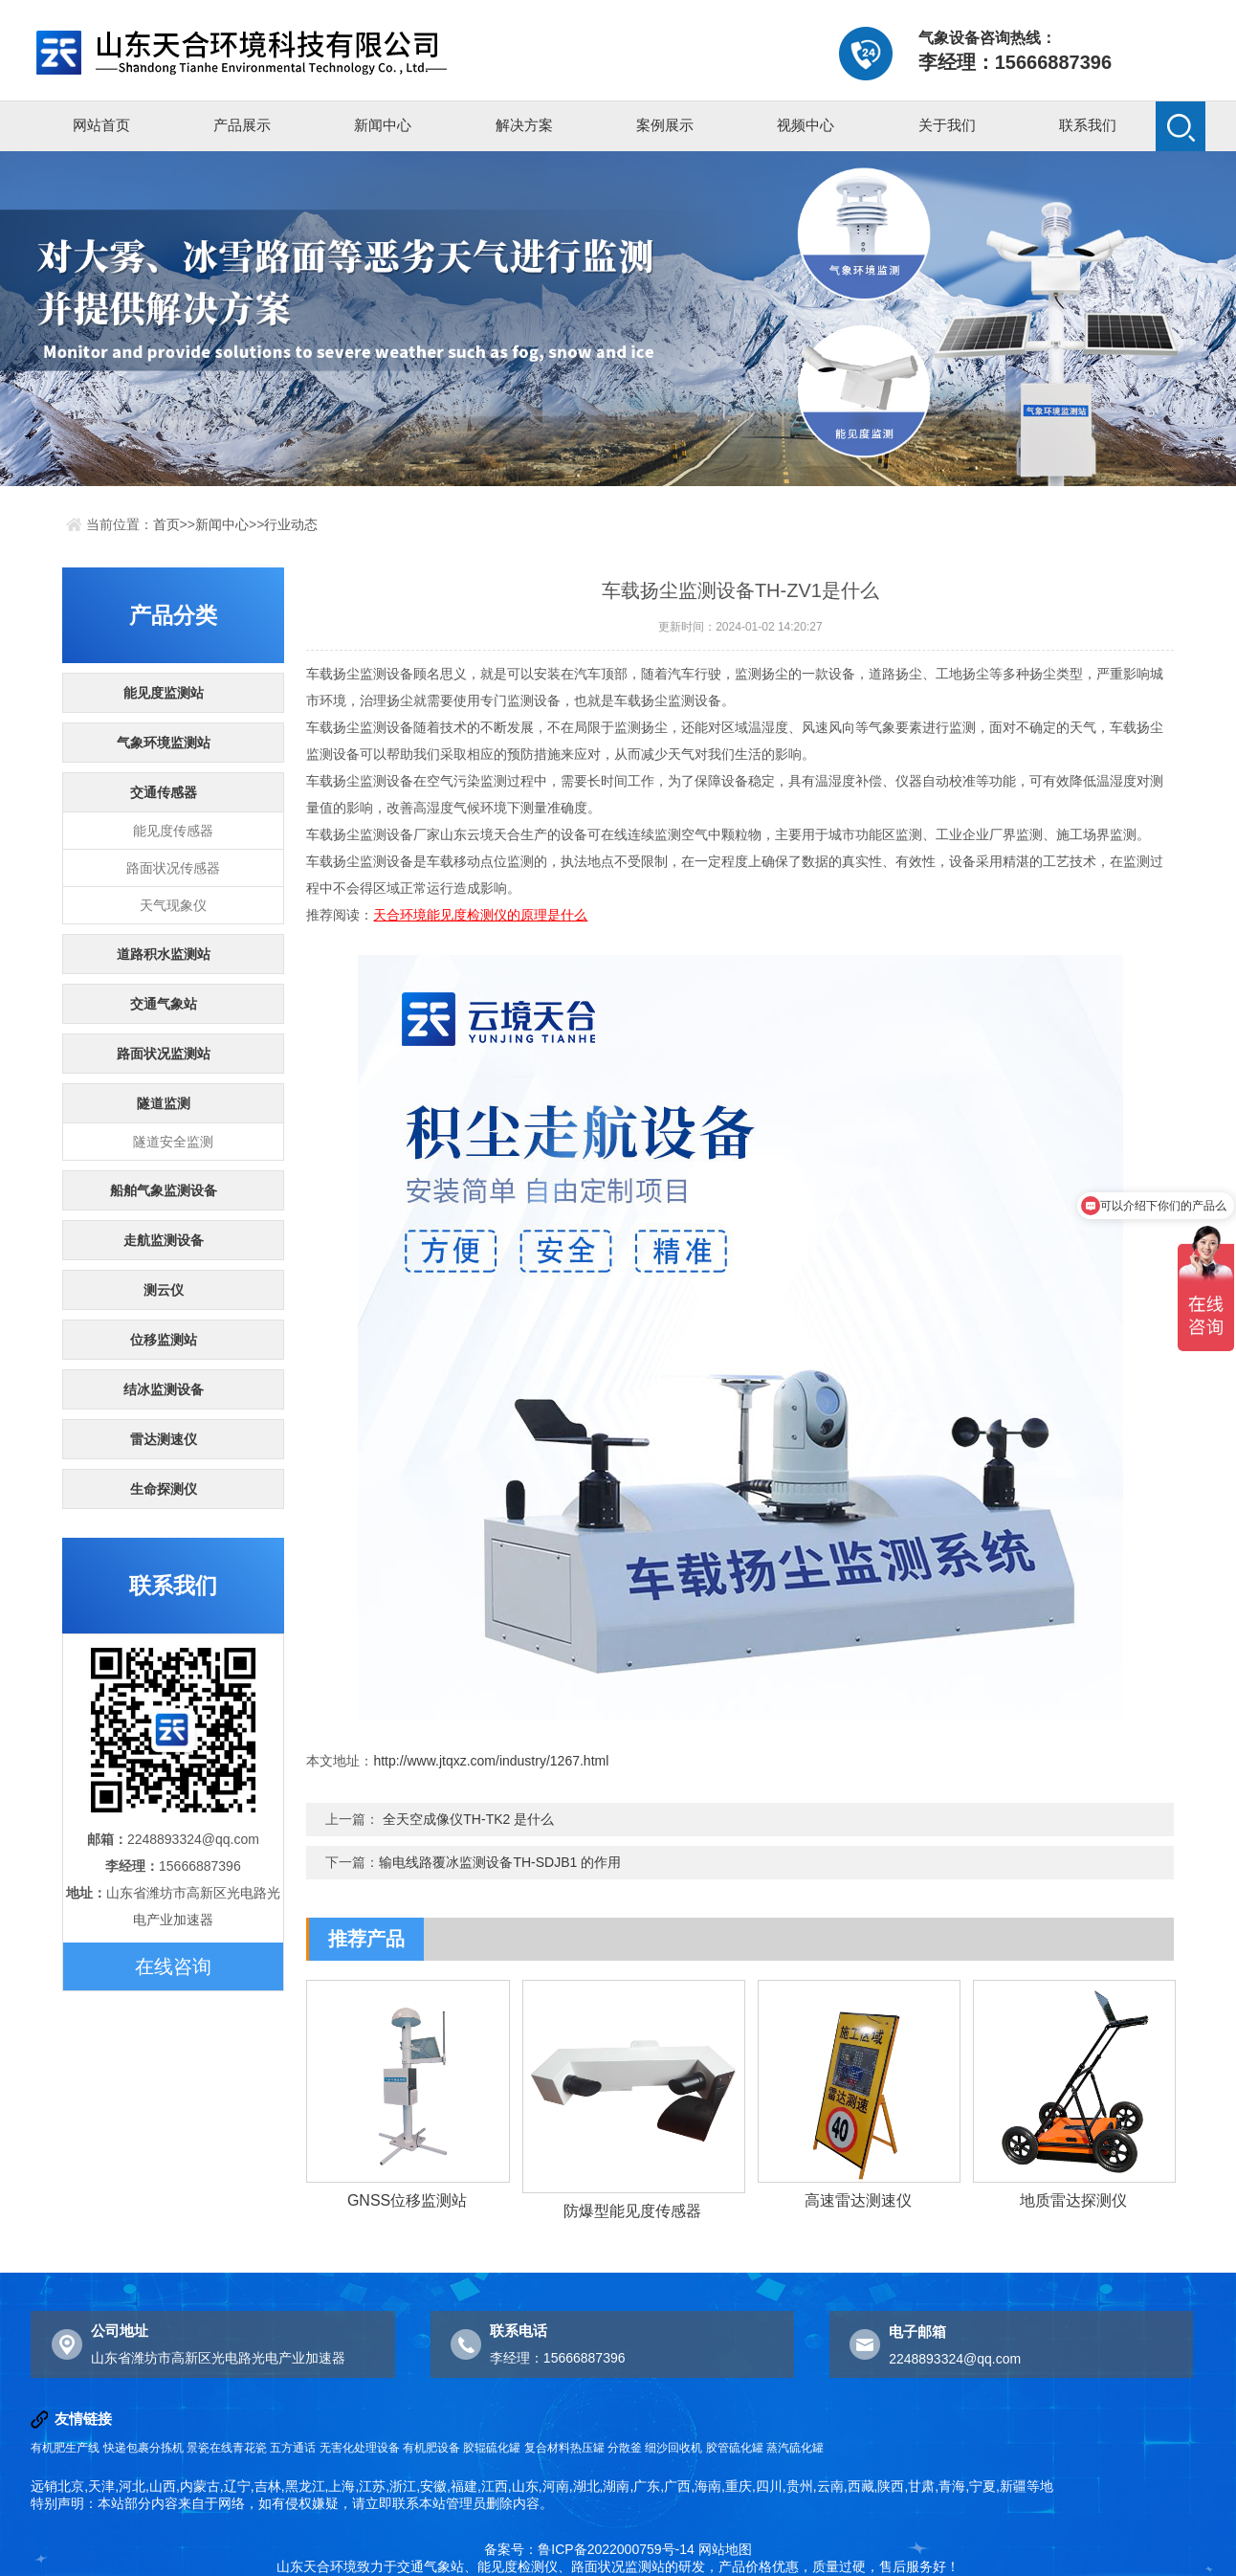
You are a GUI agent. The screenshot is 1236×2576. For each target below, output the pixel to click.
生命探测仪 (163, 1489)
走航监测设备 (163, 1240)
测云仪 (163, 1290)
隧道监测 (163, 1103)
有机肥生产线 (65, 2447)
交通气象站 (163, 1003)
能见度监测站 (163, 692)
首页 (166, 524)
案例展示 (665, 125)
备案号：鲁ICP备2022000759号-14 (589, 2549)
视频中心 (805, 125)
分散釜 (624, 2447)
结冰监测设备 (163, 1389)
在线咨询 (173, 1966)
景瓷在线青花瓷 (227, 2447)
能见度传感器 (173, 830)
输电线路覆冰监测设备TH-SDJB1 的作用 (500, 1862)
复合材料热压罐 (564, 2447)
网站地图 (725, 2549)
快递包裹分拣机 (143, 2447)
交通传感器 (163, 792)
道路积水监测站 (163, 954)
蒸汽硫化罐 (795, 2447)
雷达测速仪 (163, 1439)
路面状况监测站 (163, 1053)
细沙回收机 (673, 2447)
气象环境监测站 (163, 742)
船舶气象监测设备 (163, 1190)
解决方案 (524, 125)
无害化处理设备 (360, 2447)
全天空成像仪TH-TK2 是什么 (468, 1819)
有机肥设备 (431, 2447)
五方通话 (293, 2447)
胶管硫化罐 (734, 2447)
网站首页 (101, 125)
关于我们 (947, 125)
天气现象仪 (173, 905)
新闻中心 (382, 125)
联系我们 (1087, 125)
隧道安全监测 (173, 1141)
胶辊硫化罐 (491, 2447)
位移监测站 (163, 1339)
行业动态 (291, 524)
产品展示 (242, 125)
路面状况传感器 (173, 868)
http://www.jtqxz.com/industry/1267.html (490, 1760)
